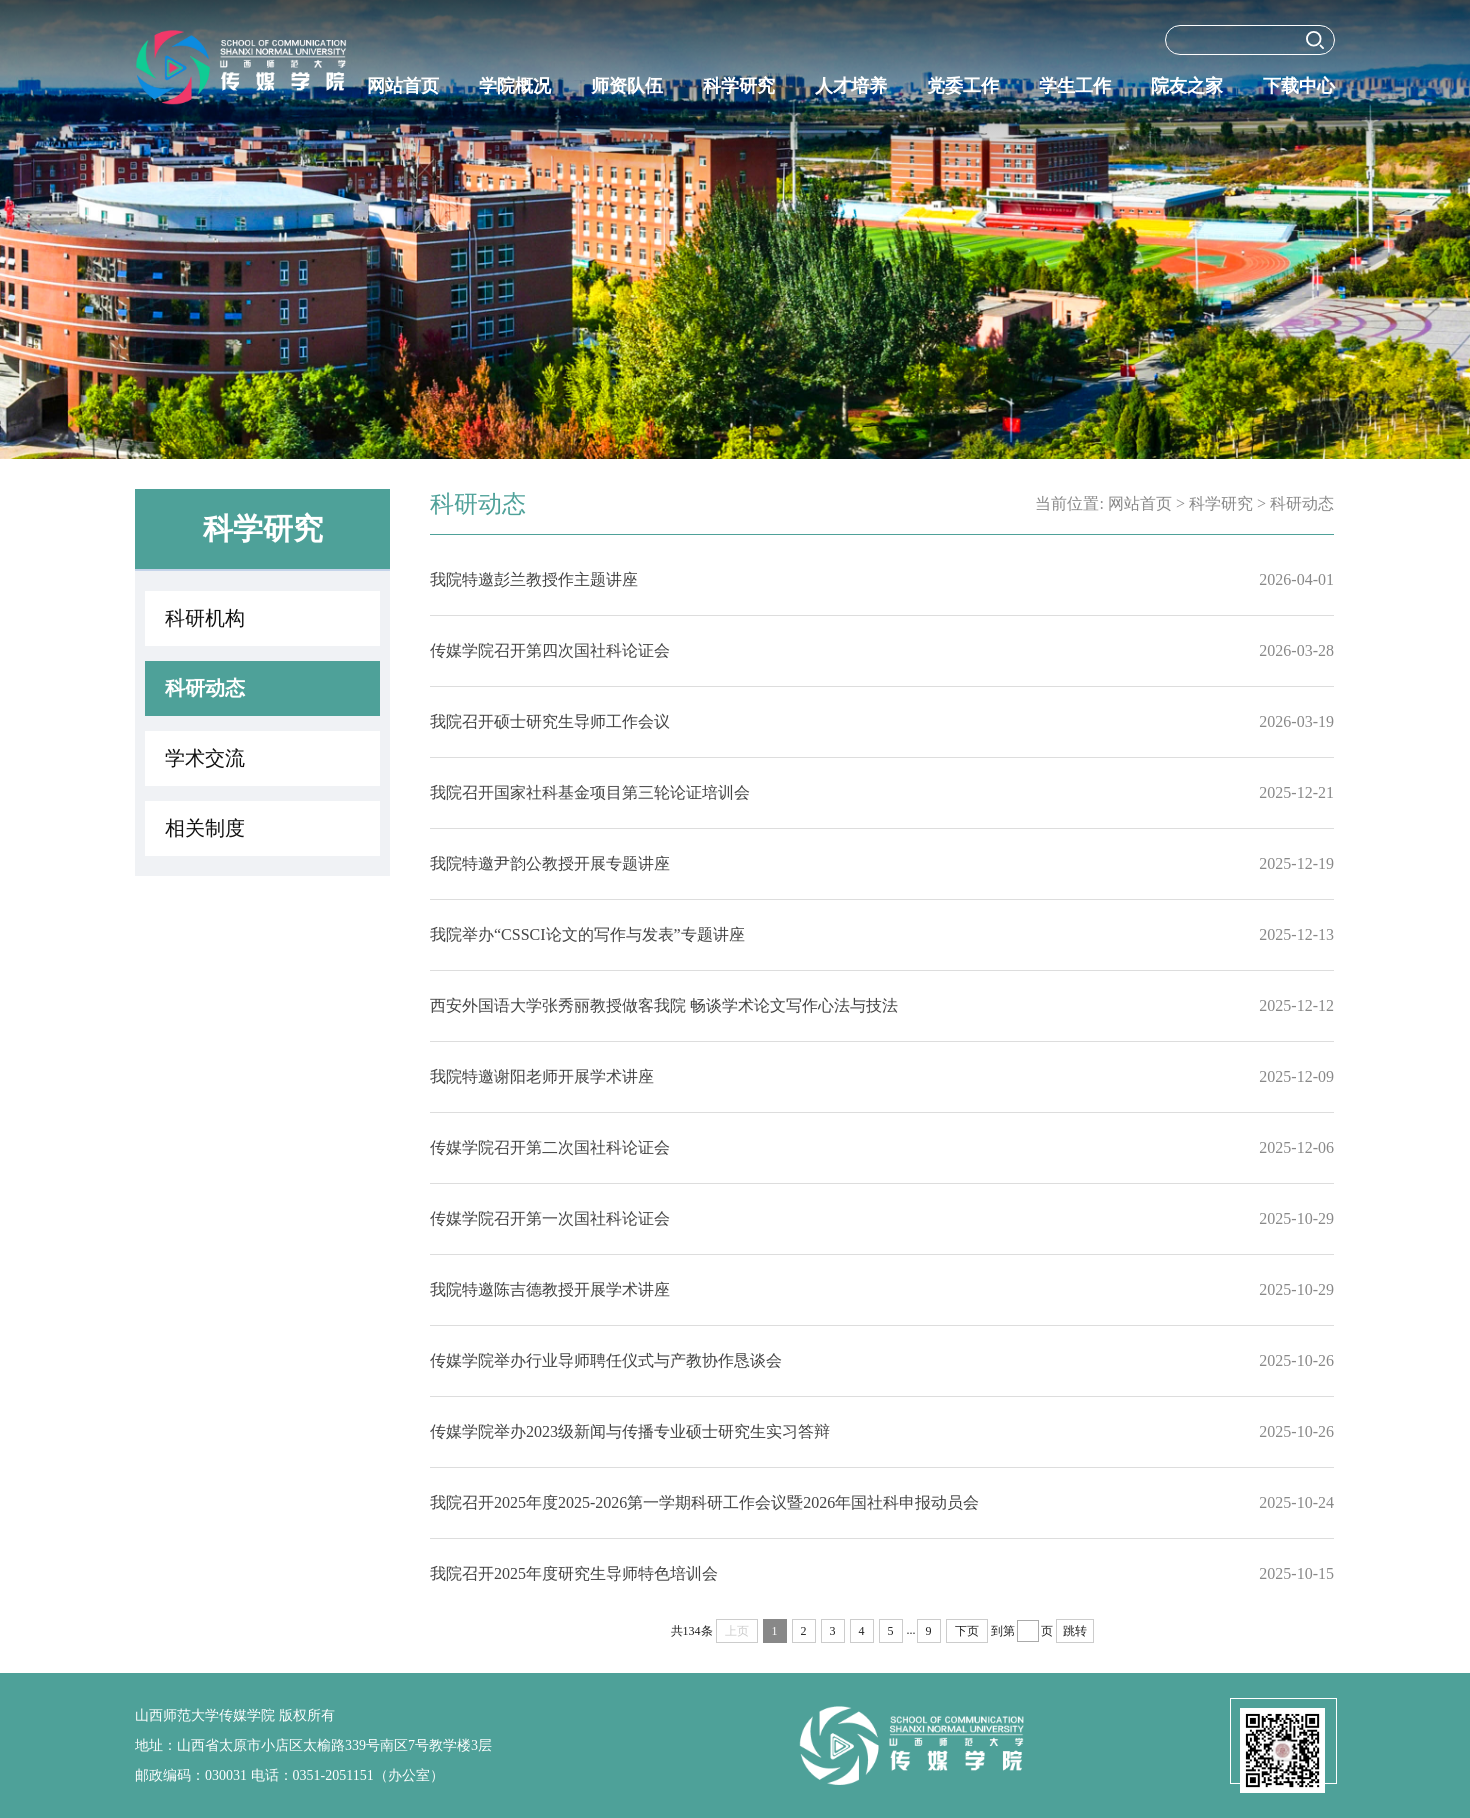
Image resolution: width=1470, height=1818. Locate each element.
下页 (967, 1631)
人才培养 (851, 86)
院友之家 (1187, 86)
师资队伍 (627, 86)
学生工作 (1075, 86)
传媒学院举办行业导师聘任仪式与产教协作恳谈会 (606, 1360)
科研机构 (205, 618)
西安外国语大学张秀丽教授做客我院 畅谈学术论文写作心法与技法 (664, 1005)
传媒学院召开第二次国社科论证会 (550, 1147)
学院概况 (515, 86)
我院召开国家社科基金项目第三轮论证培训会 (590, 792)
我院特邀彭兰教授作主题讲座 (534, 579)
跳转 (1075, 1631)
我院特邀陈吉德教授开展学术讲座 (550, 1289)
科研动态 (205, 688)
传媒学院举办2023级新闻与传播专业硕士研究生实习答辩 (630, 1431)
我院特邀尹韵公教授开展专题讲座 (550, 863)
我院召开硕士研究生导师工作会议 (550, 721)
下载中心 (1299, 86)
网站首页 (403, 86)
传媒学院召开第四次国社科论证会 (550, 650)
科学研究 (739, 86)
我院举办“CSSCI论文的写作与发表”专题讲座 (587, 934)
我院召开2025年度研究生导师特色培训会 (574, 1573)
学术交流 (205, 758)
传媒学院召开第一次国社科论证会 (550, 1218)
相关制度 (205, 828)
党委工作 (963, 86)
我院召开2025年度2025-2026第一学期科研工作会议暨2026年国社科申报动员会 (704, 1502)
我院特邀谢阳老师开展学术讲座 (542, 1076)
